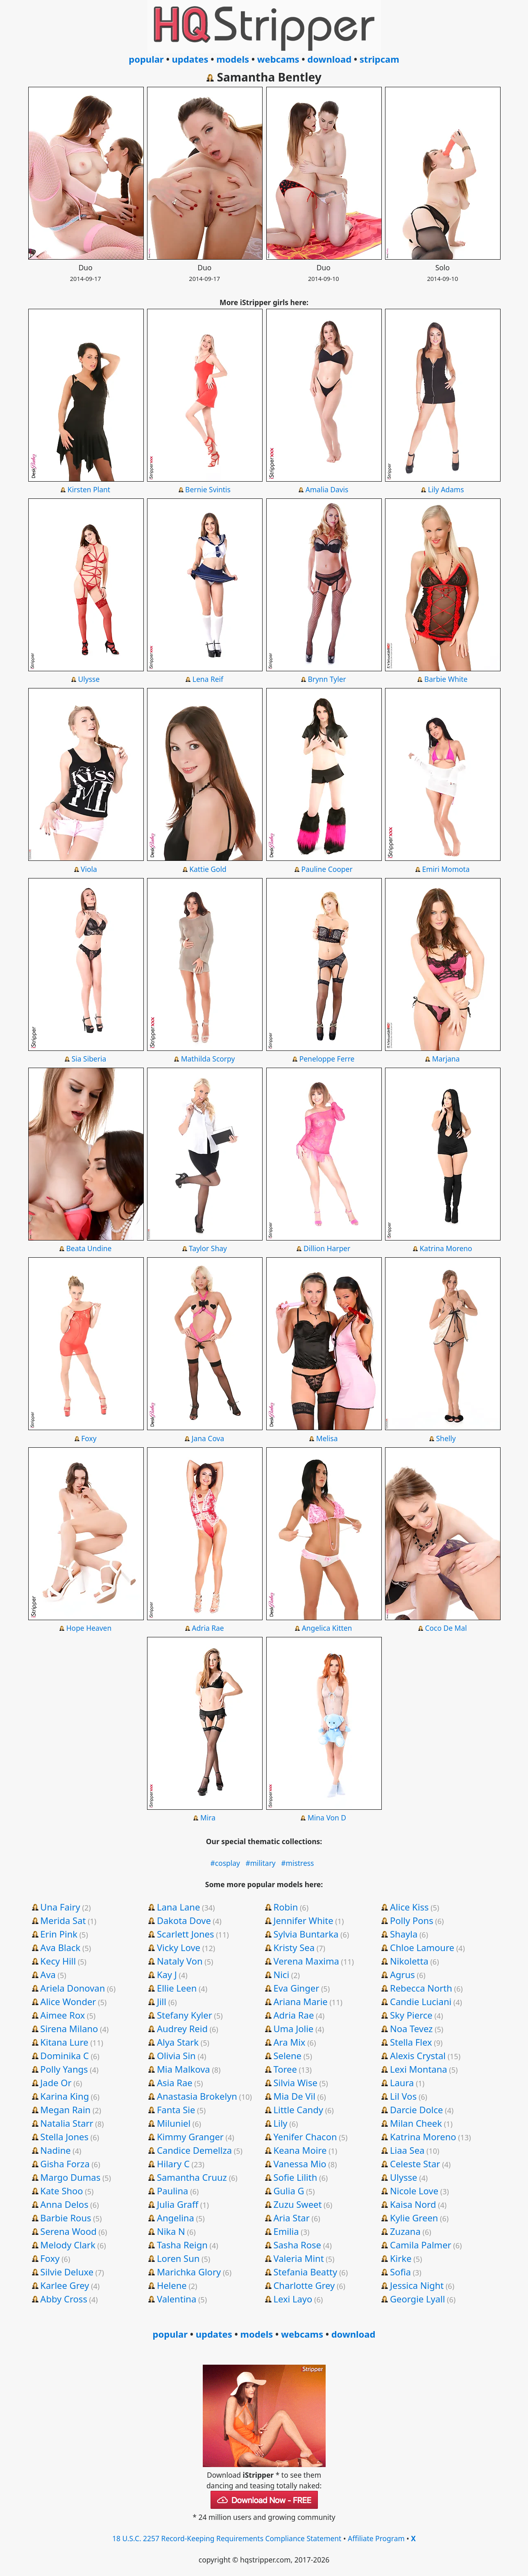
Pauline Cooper (326, 869)
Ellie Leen (177, 1988)
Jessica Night (417, 2285)
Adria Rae (208, 1628)
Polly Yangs (64, 2069)
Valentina (176, 2299)
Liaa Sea (407, 2150)
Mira (207, 1817)
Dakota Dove (184, 1920)
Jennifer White (303, 1920)
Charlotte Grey (304, 2285)
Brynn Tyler (327, 679)
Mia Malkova (183, 2069)
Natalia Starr (66, 2123)
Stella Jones (64, 2136)
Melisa (327, 1438)
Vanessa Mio (299, 2163)
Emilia (286, 2231)
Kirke (401, 2258)
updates (190, 59)
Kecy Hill (58, 1961)
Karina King (64, 2096)
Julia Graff (177, 2204)
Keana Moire (299, 2150)
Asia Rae (175, 2082)
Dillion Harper (327, 1248)
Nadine (55, 2150)
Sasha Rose (297, 2245)
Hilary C (173, 2163)
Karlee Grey (64, 2285)
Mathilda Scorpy (208, 1059)
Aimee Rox (62, 2015)
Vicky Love (178, 1947)
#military (261, 1863)
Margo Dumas (70, 2177)
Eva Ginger (296, 1988)
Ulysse (89, 679)
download (329, 59)
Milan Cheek (416, 2123)
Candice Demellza (194, 2150)
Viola (89, 869)
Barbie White (446, 679)
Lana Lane (178, 1907)
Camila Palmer (420, 2245)
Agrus (402, 1974)
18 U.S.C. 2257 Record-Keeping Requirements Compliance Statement (226, 2538)
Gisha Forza (64, 2163)
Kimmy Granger (190, 2136)
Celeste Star (415, 2163)
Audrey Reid (182, 2028)
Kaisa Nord (413, 2204)
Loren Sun (178, 2258)
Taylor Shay (208, 1248)
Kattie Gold (208, 869)
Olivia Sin (176, 2055)
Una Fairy (60, 1907)
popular (146, 59)
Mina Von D (327, 1817)
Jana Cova (208, 1438)
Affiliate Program (376, 2538)
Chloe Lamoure (422, 1947)
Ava (48, 1974)
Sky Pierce (411, 2015)
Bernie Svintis (208, 489)
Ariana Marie (300, 2001)
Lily (280, 2123)
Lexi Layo (292, 2299)
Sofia (400, 2272)
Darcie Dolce (416, 2109)
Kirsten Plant (89, 489)
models (232, 59)
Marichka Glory (189, 2272)
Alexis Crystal (418, 2055)
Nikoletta (409, 1961)
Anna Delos (64, 2204)
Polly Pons (411, 1920)
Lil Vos (403, 2096)
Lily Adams (446, 489)
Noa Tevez (411, 2028)
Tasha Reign (182, 2245)
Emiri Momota (446, 869)
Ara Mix (289, 2042)
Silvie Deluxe (66, 2272)
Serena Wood (68, 2231)
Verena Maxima (306, 1961)
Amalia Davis (327, 489)
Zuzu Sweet (297, 2204)
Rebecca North (421, 1988)
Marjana (446, 1059)
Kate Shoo (61, 2190)
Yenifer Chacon (305, 2136)
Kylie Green (414, 2218)
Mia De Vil (294, 2096)
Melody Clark (67, 2245)
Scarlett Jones (185, 1934)
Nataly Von (180, 1961)
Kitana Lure (64, 2042)
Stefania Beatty (305, 2272)
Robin (285, 1907)
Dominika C (64, 2055)
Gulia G (288, 2190)
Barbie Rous (65, 2218)
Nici (281, 1974)
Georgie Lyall (417, 2299)
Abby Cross (63, 2299)
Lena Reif (208, 679)
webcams (278, 59)
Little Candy (298, 2109)
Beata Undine (88, 1248)
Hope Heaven (89, 1628)
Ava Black (60, 1947)
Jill (161, 2001)
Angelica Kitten (327, 1628)
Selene (287, 2055)
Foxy (88, 1438)
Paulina (172, 2190)
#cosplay (225, 1863)
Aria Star (291, 2218)
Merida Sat (63, 1920)
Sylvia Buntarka (305, 1934)
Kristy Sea (294, 1947)
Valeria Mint (298, 2258)
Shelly (446, 1438)
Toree (285, 2069)
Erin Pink (58, 1934)
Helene (172, 2285)
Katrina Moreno (446, 1248)
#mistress (297, 1863)
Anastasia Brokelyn (197, 2096)
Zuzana (405, 2231)
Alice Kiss (409, 1907)
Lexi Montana (418, 2069)
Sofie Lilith (295, 2177)
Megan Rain (65, 2109)
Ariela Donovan (72, 1988)
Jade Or (55, 2082)
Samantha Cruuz (192, 2177)
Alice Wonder (68, 2001)
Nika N (171, 2231)
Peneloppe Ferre (327, 1059)
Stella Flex (411, 2042)
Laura (402, 2082)
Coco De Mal (446, 1628)
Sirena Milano (69, 2028)
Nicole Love (414, 2190)
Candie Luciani (420, 2001)
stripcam (379, 59)
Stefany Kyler (184, 2015)
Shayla (403, 1934)
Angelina (175, 2218)
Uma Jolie (293, 2028)
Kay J (167, 1974)
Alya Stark (178, 2042)
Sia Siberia (89, 1059)
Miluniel (173, 2123)
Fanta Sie (176, 2109)
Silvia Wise (295, 2082)
